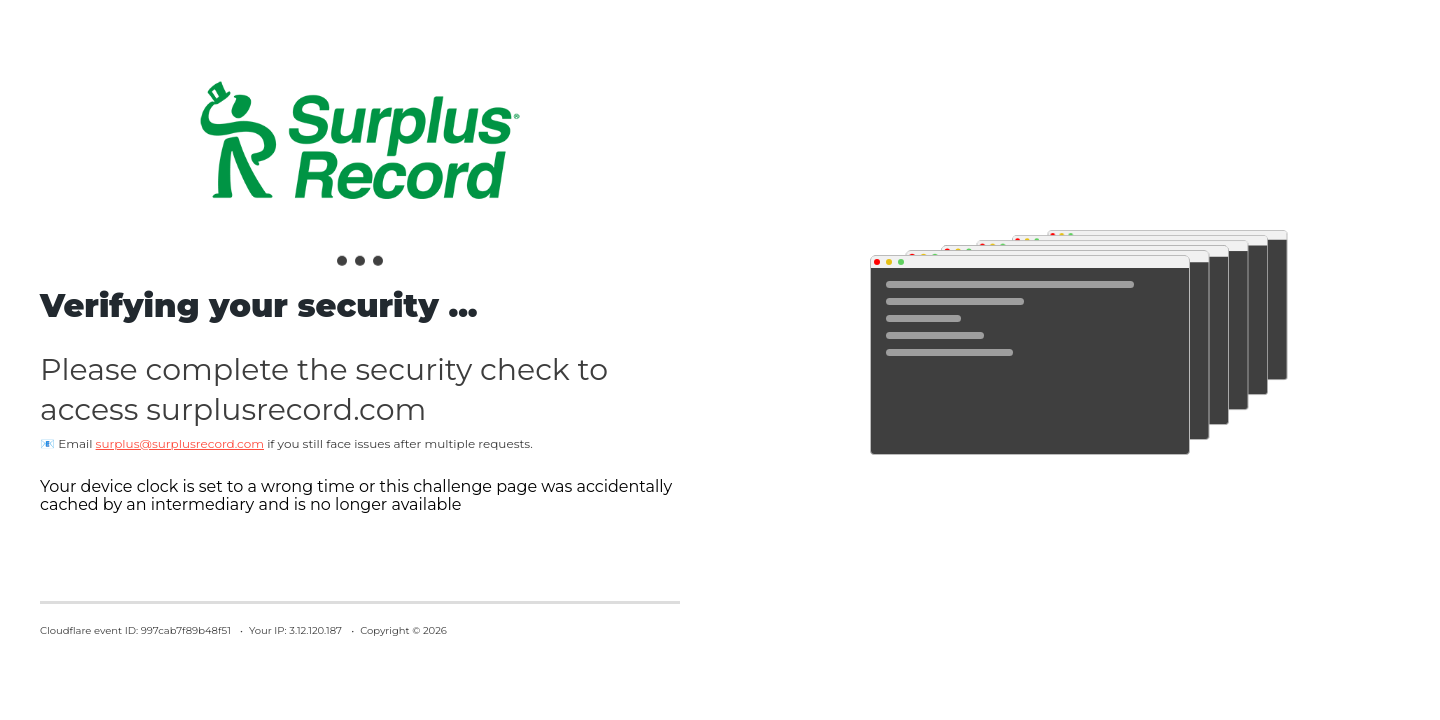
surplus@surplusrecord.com (180, 443)
